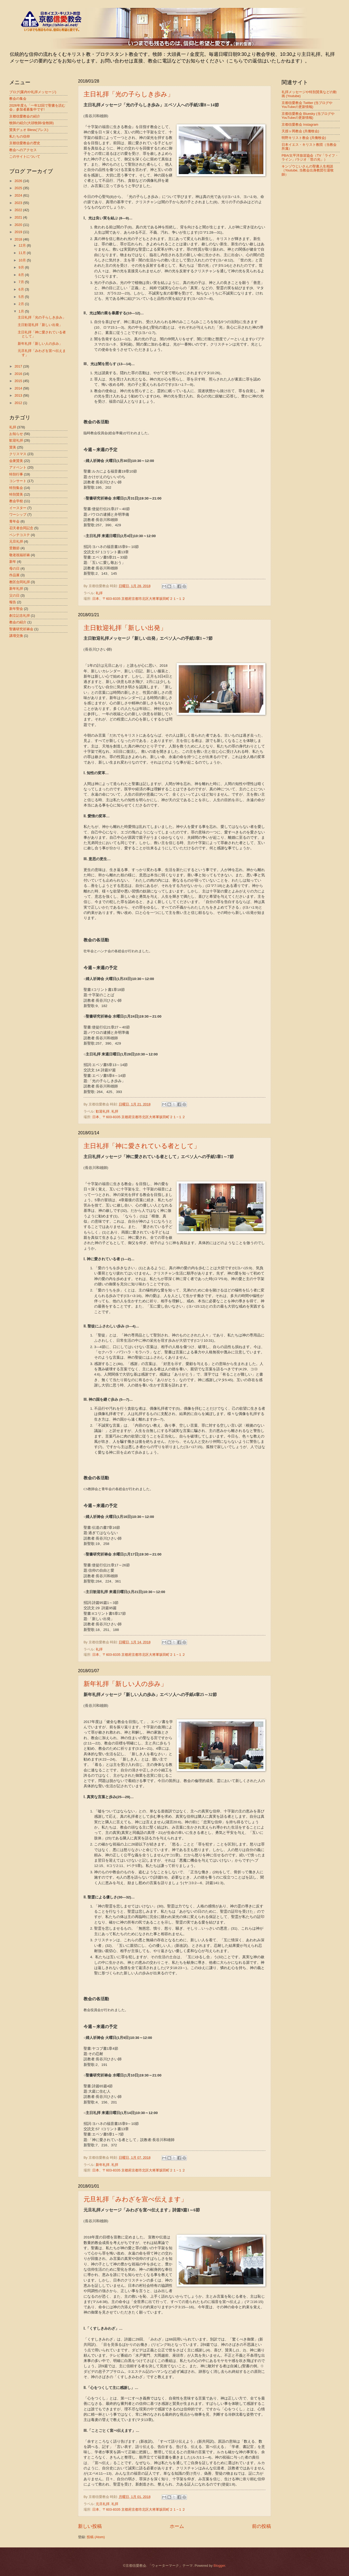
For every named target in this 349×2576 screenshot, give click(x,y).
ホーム (177, 2526)
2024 (19, 195)
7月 (22, 282)
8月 (22, 275)
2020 (19, 225)
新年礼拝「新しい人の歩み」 (125, 1683)
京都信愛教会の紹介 (24, 116)
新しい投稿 (90, 2526)
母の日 (14, 568)
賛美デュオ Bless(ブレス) (28, 130)
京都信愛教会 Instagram (300, 124)
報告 (12, 602)
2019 (19, 232)
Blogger (219, 2566)
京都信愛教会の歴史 (24, 143)
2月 (22, 304)
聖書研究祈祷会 (21, 629)
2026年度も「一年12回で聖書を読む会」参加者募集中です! (37, 107)
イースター (17, 508)
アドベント (17, 467)
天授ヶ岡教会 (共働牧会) (300, 131)
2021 (19, 217)
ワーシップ (17, 514)
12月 (23, 245)
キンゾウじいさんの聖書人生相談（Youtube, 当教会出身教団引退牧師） (308, 170)
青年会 (14, 521)
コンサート (17, 481)
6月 (22, 289)
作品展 (14, 575)
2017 (19, 366)
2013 (19, 395)
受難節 (14, 548)
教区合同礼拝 (19, 582)
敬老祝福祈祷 (19, 555)
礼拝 (99, 593)
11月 (23, 253)
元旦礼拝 (102, 2504)
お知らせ (16, 434)
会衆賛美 (16, 461)
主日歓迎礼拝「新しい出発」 (125, 627)
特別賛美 (16, 494)
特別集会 (16, 488)
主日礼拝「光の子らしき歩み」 (129, 94)
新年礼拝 (102, 2165)
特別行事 (16, 474)
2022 (19, 210)
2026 (19, 181)
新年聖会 (16, 609)
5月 (22, 297)
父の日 (14, 595)
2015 (19, 381)
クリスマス (17, 454)
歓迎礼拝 (102, 1111)
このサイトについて (24, 156)
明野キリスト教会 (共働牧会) (304, 138)
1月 (22, 311)
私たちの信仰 (19, 136)
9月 (22, 267)
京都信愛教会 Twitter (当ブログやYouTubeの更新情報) (307, 105)
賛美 (12, 447)
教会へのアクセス (23, 150)
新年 (12, 562)
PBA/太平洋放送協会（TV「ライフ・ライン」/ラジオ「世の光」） (310, 157)
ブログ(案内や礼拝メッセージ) (32, 92)
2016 (19, 374)
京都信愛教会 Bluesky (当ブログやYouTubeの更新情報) (308, 116)
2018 (19, 239)
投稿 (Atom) (96, 2537)
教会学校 (16, 501)
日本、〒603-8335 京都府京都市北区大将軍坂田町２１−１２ (138, 599)
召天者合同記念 (21, 528)
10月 (23, 260)
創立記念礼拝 (19, 616)
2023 (19, 203)
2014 (19, 388)
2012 (19, 403)
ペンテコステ (19, 535)
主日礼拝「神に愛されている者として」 (142, 1145)
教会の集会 (17, 99)
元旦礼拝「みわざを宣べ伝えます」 (135, 2199)
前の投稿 (261, 2526)
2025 (19, 188)
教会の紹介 (17, 622)
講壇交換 (16, 636)
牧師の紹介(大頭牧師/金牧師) (31, 123)
